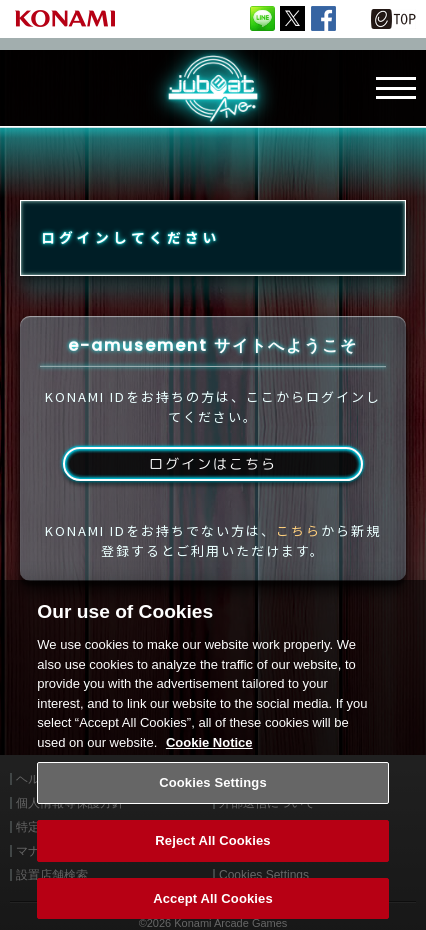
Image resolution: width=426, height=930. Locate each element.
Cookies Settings (213, 798)
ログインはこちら (213, 463)
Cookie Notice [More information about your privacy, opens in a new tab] (209, 758)
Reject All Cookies (212, 856)
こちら (298, 530)
